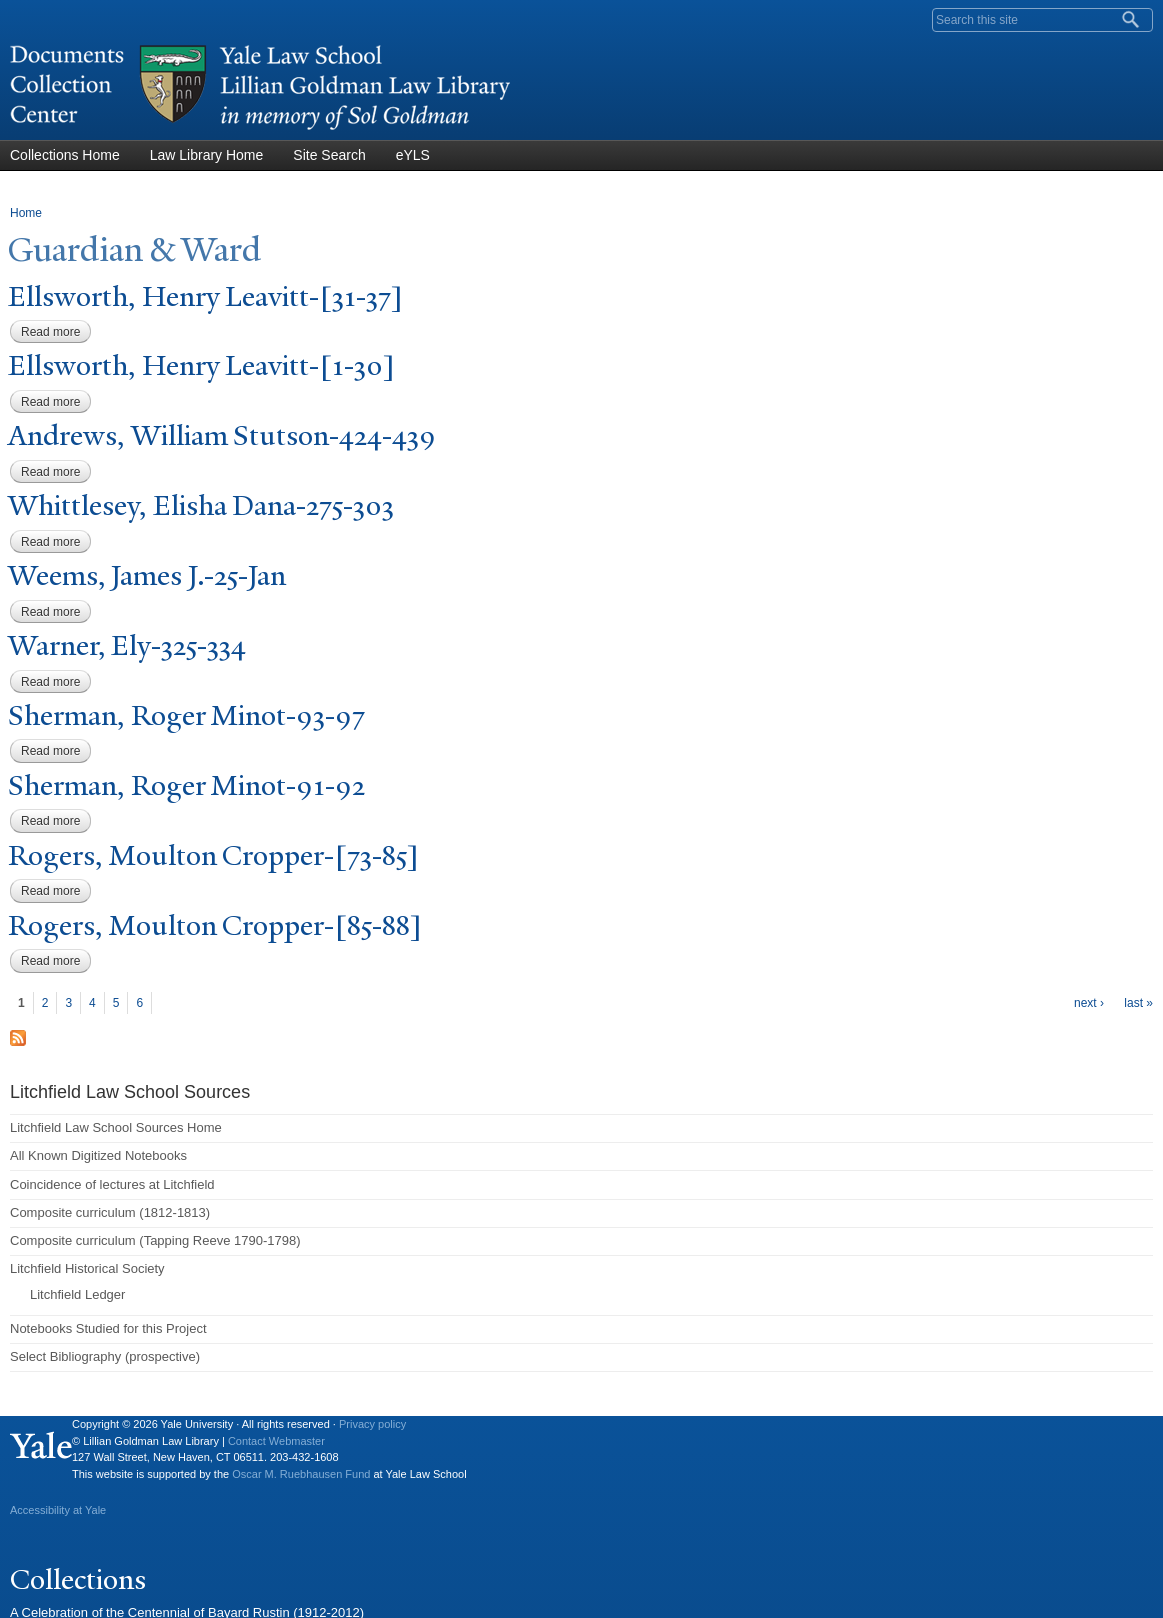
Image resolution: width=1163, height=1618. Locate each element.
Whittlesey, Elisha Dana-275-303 (201, 505)
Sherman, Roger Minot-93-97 (186, 715)
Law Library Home (207, 155)
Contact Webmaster (276, 1441)
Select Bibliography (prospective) (105, 1356)
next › (1089, 1003)
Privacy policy (372, 1424)
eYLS (413, 155)
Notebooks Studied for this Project (108, 1328)
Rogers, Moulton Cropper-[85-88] (215, 925)
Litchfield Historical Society (87, 1268)
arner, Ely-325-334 (127, 645)
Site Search (329, 155)
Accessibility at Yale (58, 1510)
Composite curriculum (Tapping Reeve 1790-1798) (155, 1240)
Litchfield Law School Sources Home (116, 1127)
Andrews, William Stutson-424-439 (222, 435)
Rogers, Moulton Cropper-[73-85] (213, 855)
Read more (56, 332)
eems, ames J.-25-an (147, 575)
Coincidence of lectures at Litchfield (112, 1184)
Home (26, 213)
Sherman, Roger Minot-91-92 (186, 785)
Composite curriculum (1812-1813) (110, 1212)
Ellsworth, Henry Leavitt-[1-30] (201, 365)
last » (1138, 1003)
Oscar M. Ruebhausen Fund (301, 1474)
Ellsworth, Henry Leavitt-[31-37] (205, 296)
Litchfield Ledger (77, 1294)
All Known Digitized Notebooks (98, 1155)
